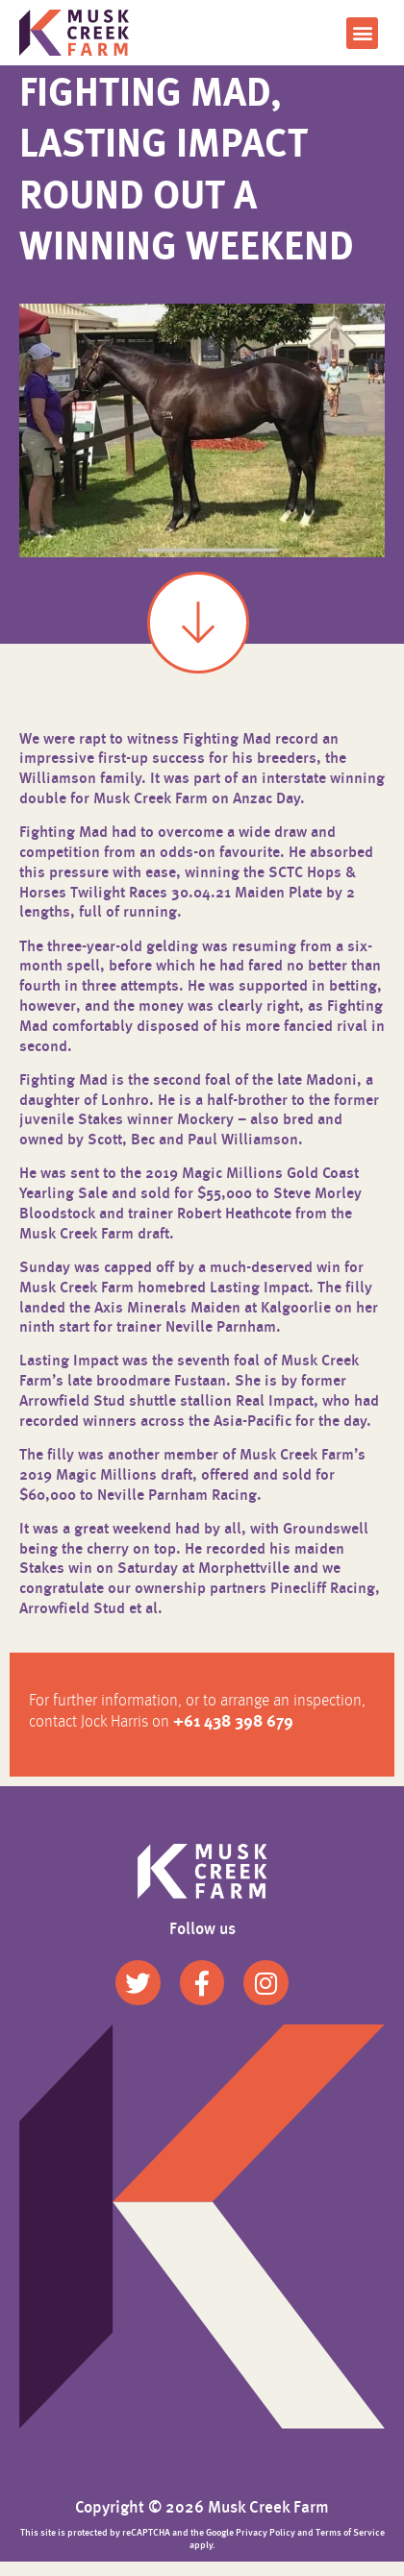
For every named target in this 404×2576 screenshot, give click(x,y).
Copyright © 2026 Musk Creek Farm (202, 2523)
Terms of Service (350, 2547)
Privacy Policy (265, 2547)
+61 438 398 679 (233, 1738)
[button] (362, 33)
